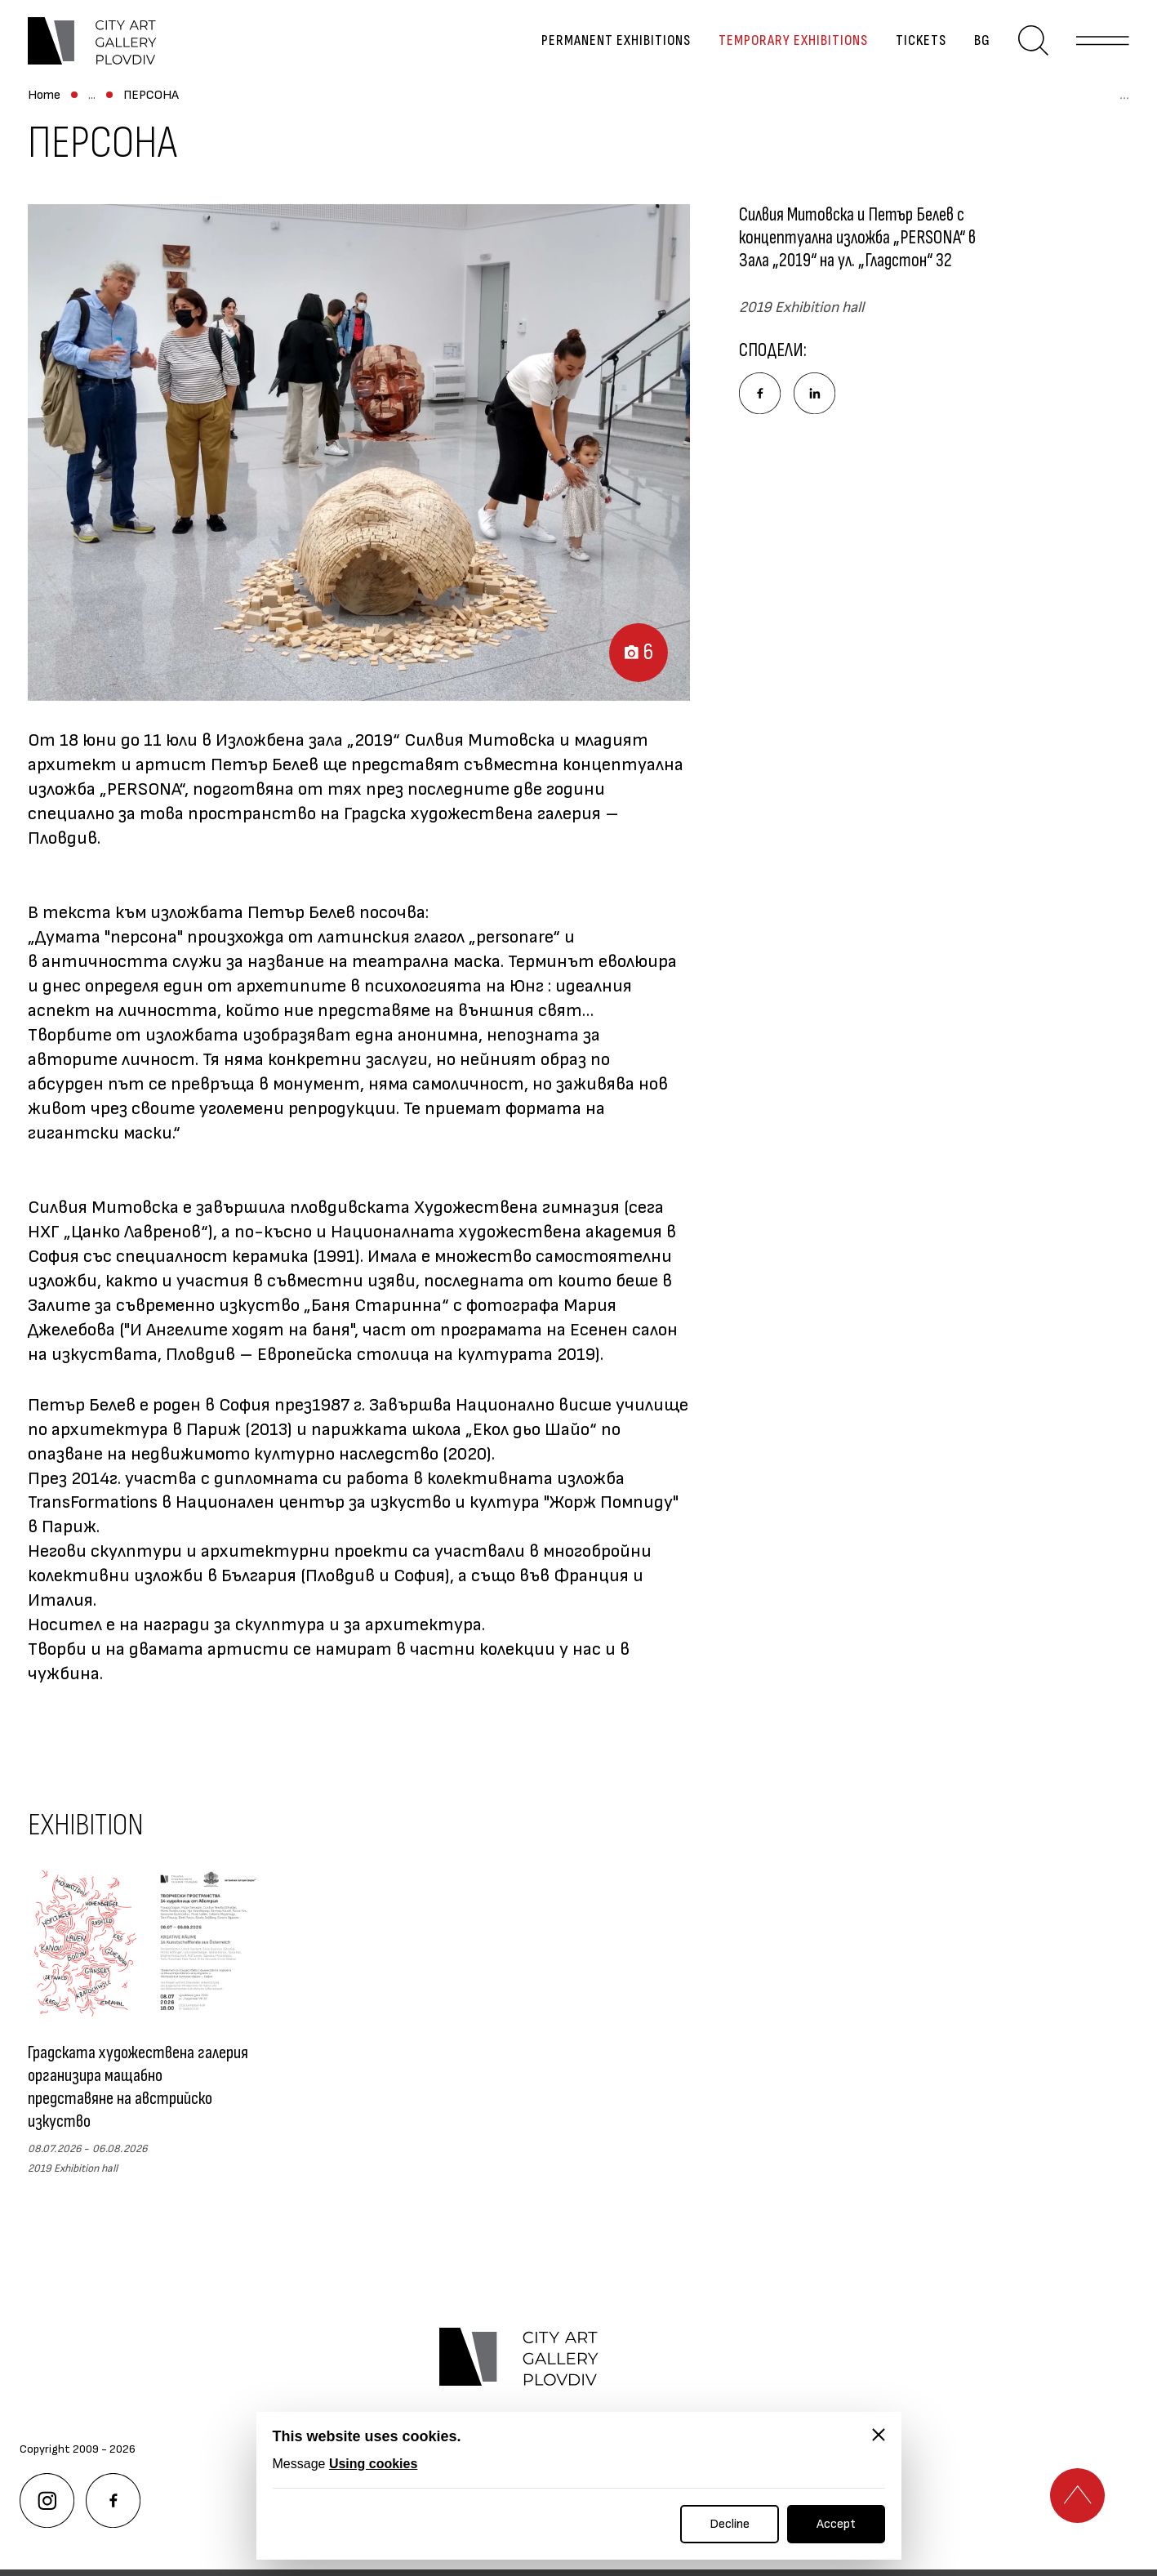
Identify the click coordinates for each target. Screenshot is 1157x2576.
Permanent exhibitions (604, 53)
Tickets (908, 53)
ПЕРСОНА (393, 120)
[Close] (879, 2435)
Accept (836, 2524)
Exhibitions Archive (287, 120)
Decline (730, 2524)
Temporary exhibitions (781, 53)
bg (970, 53)
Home (44, 120)
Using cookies (373, 2464)
